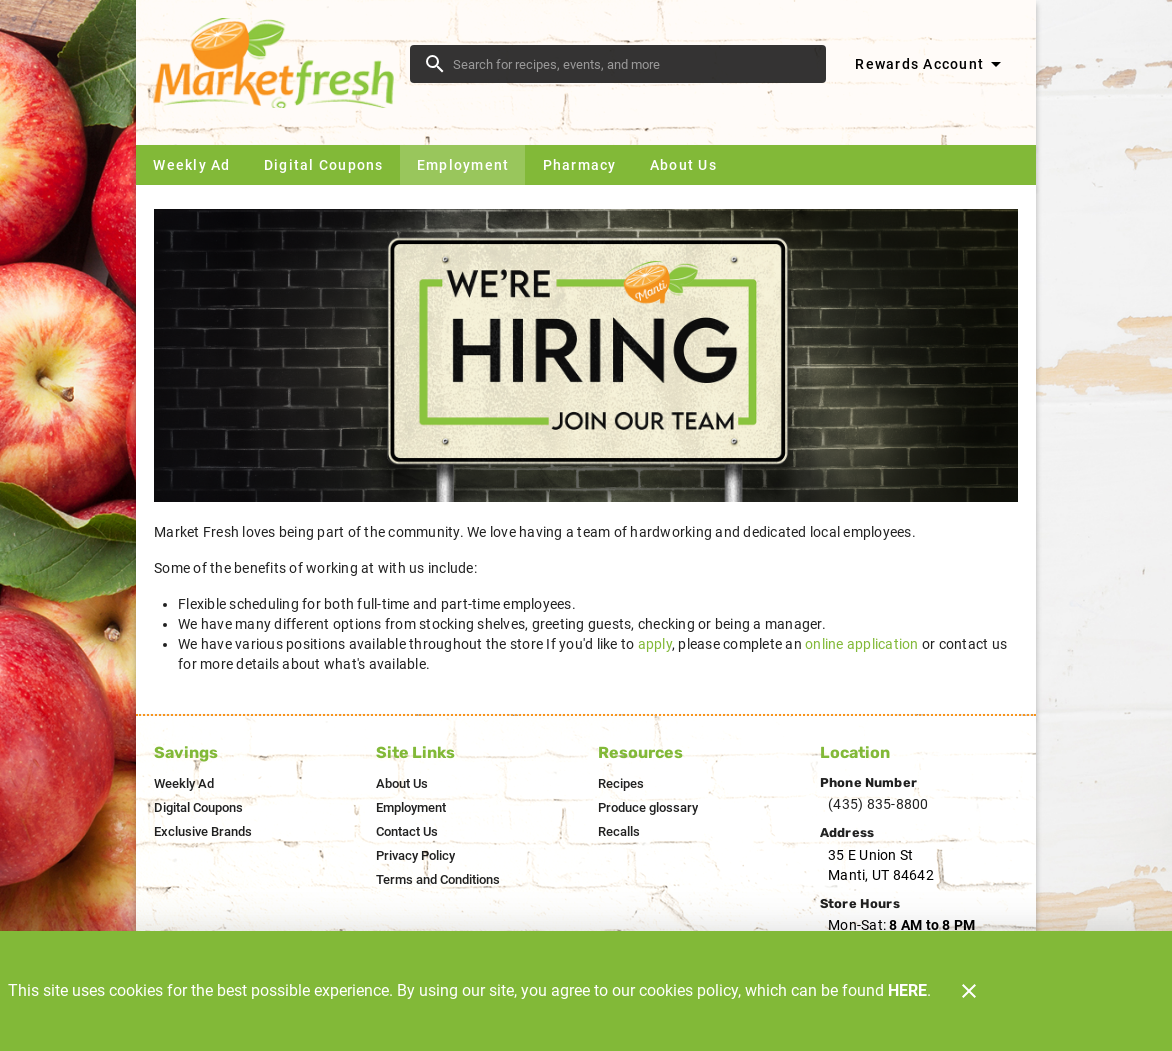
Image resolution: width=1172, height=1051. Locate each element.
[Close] (969, 991)
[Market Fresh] (279, 63)
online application (862, 644)
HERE (907, 990)
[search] (632, 64)
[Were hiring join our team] (586, 355)
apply (655, 644)
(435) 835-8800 (878, 804)
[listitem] (184, 784)
